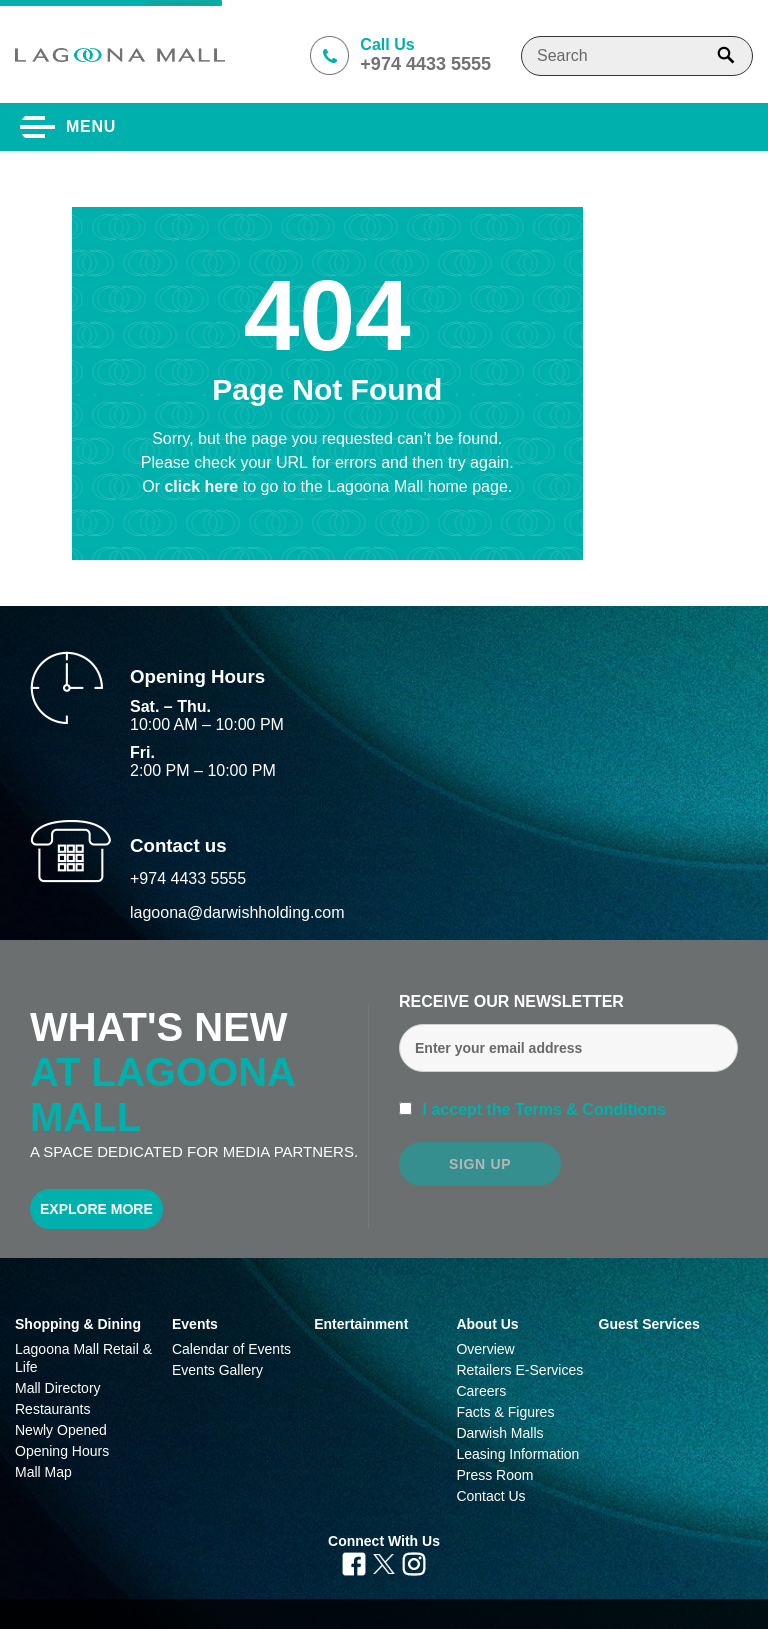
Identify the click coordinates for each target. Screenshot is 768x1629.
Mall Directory (58, 1388)
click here (203, 486)
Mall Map (43, 1472)
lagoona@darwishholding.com (237, 912)
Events (195, 1324)
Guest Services (649, 1324)
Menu (91, 126)
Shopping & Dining (78, 1324)
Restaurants (52, 1409)
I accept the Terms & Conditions (542, 1109)
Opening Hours (62, 1451)
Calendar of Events (231, 1349)
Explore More (96, 1209)
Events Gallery (217, 1370)
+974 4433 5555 (188, 878)
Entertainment (361, 1324)
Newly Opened (61, 1430)
